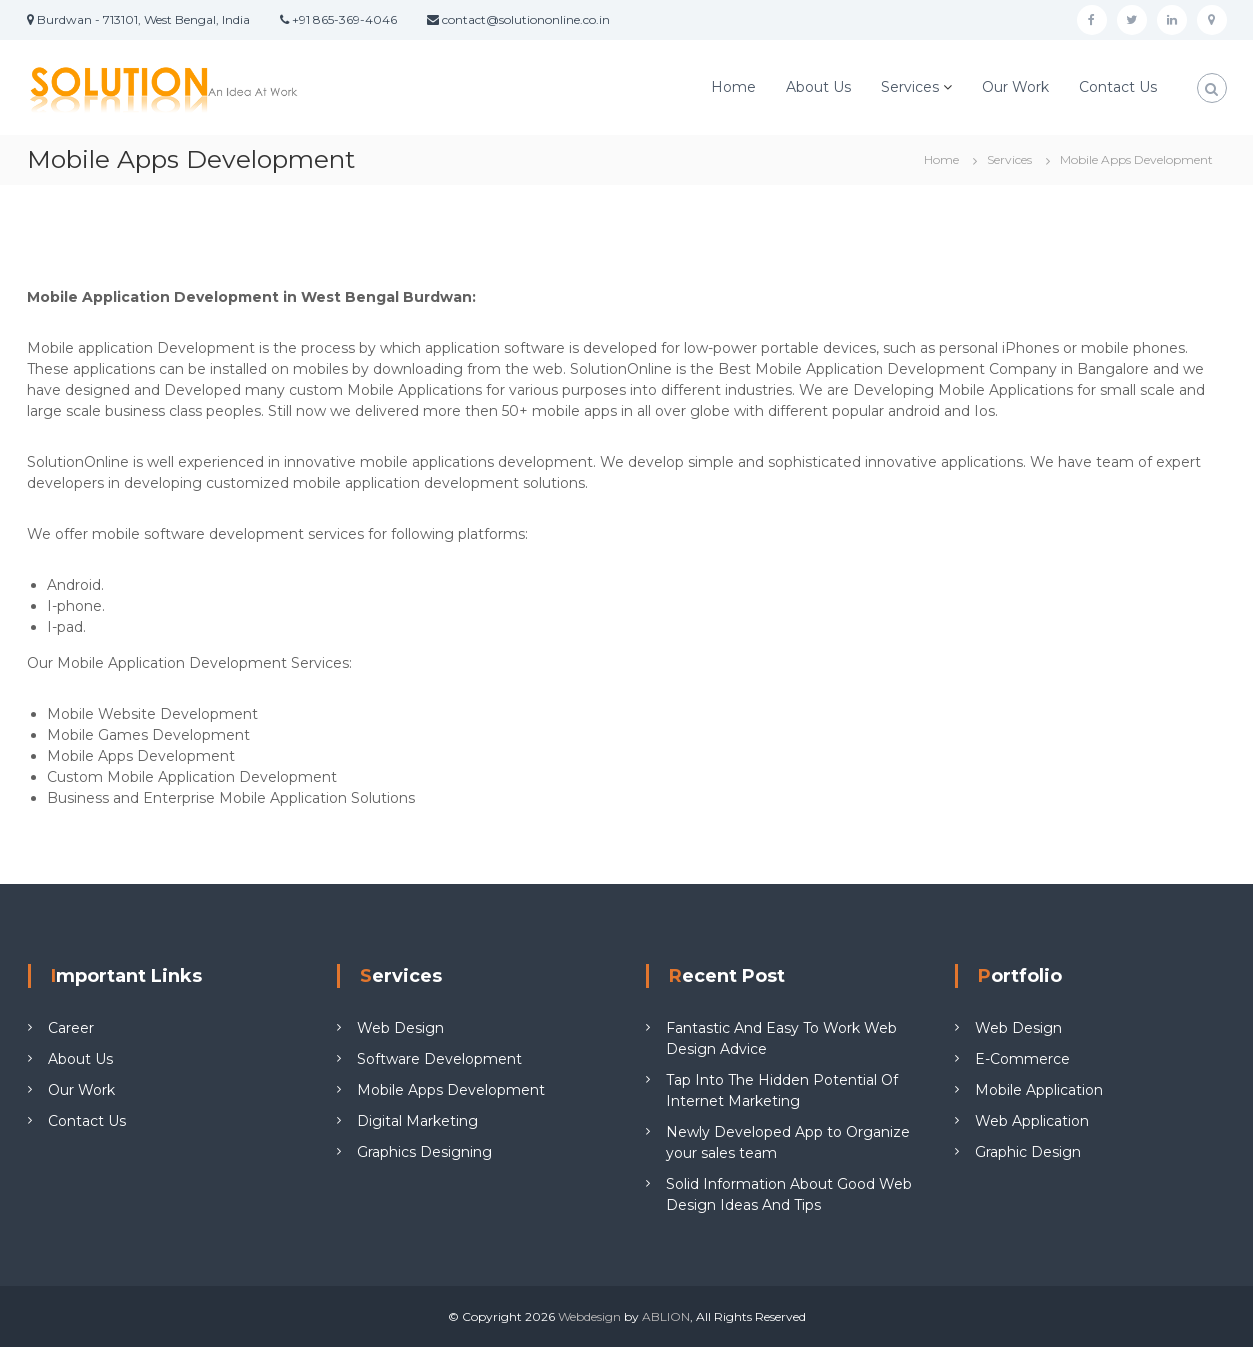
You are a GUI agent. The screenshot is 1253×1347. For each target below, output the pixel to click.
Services (910, 87)
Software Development (439, 1059)
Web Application (1032, 1121)
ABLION (666, 1316)
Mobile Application (1039, 1090)
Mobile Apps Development (451, 1090)
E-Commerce (1022, 1059)
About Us (818, 87)
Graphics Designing (424, 1152)
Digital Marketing (417, 1121)
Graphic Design (1028, 1152)
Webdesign (589, 1316)
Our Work (1015, 87)
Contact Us (1118, 87)
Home (733, 87)
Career (71, 1028)
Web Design (400, 1028)
